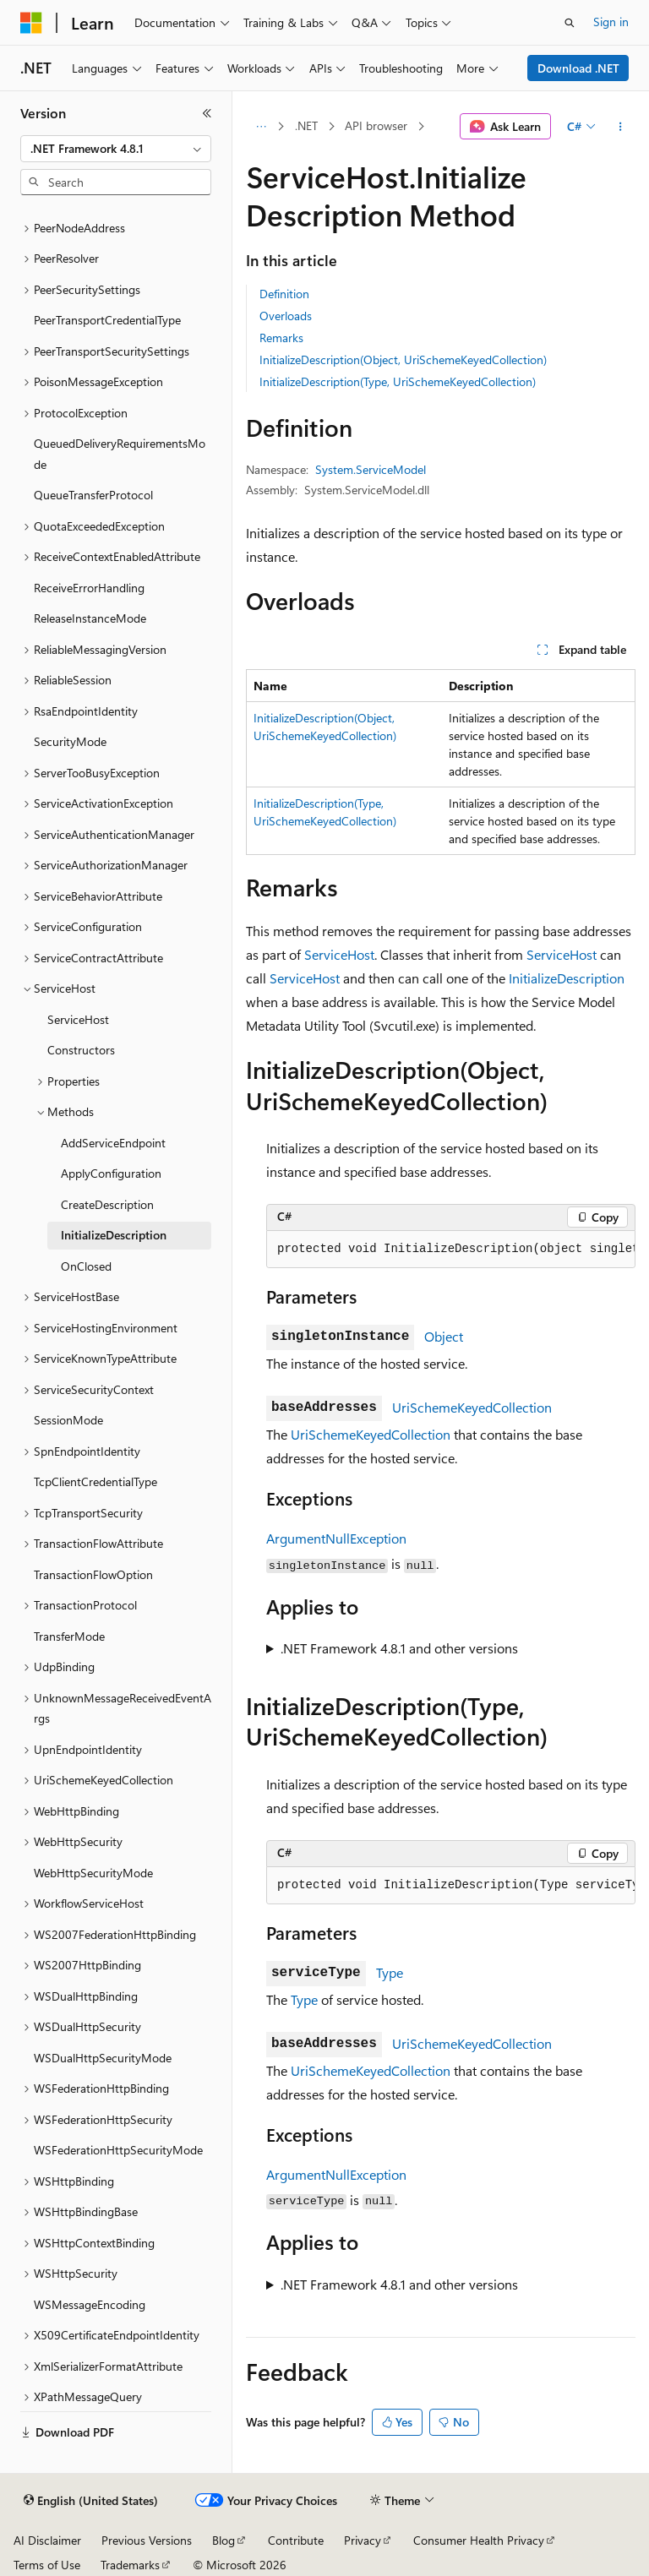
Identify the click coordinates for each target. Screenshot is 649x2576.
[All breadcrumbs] (260, 126)
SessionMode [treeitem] (68, 1420)
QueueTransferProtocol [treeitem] (93, 495)
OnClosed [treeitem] (86, 1266)
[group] (450, 1249)
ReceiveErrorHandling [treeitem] (89, 588)
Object (443, 1336)
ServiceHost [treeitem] (78, 1019)
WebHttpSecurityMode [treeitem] (93, 1873)
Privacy (362, 2540)
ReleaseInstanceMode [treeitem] (90, 618)
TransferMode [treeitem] (69, 1636)
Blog (223, 2540)
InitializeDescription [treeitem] (113, 1235)
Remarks (281, 337)
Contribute (296, 2540)
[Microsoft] (31, 23)
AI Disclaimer (47, 2540)
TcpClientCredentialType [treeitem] (95, 1481)
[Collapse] (207, 113)
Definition (284, 294)
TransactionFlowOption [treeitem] (93, 1574)
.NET (306, 125)
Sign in (611, 22)
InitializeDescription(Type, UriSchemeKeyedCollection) (397, 381)
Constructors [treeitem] (81, 1050)
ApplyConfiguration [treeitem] (111, 1173)
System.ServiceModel (370, 469)
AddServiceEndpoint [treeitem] (113, 1143)
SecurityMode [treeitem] (70, 741)
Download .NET (578, 68)
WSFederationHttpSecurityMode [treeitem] (118, 2150)
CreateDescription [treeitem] (107, 1204)
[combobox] (115, 148)
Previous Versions (146, 2540)
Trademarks (130, 2565)
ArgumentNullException (336, 1538)
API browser (376, 125)
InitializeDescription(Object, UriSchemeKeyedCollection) (403, 359)
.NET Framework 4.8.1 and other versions (399, 1648)
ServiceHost (339, 954)
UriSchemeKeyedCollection (472, 1407)
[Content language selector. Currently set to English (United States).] (91, 2500)
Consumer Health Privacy (478, 2540)
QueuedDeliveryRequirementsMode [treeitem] (119, 453)
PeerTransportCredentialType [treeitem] (107, 320)
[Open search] (569, 23)
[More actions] (620, 126)
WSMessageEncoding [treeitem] (89, 2304)
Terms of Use (47, 2565)
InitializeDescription (566, 978)
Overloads (285, 316)
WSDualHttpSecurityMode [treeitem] (103, 2058)
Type (389, 1972)
